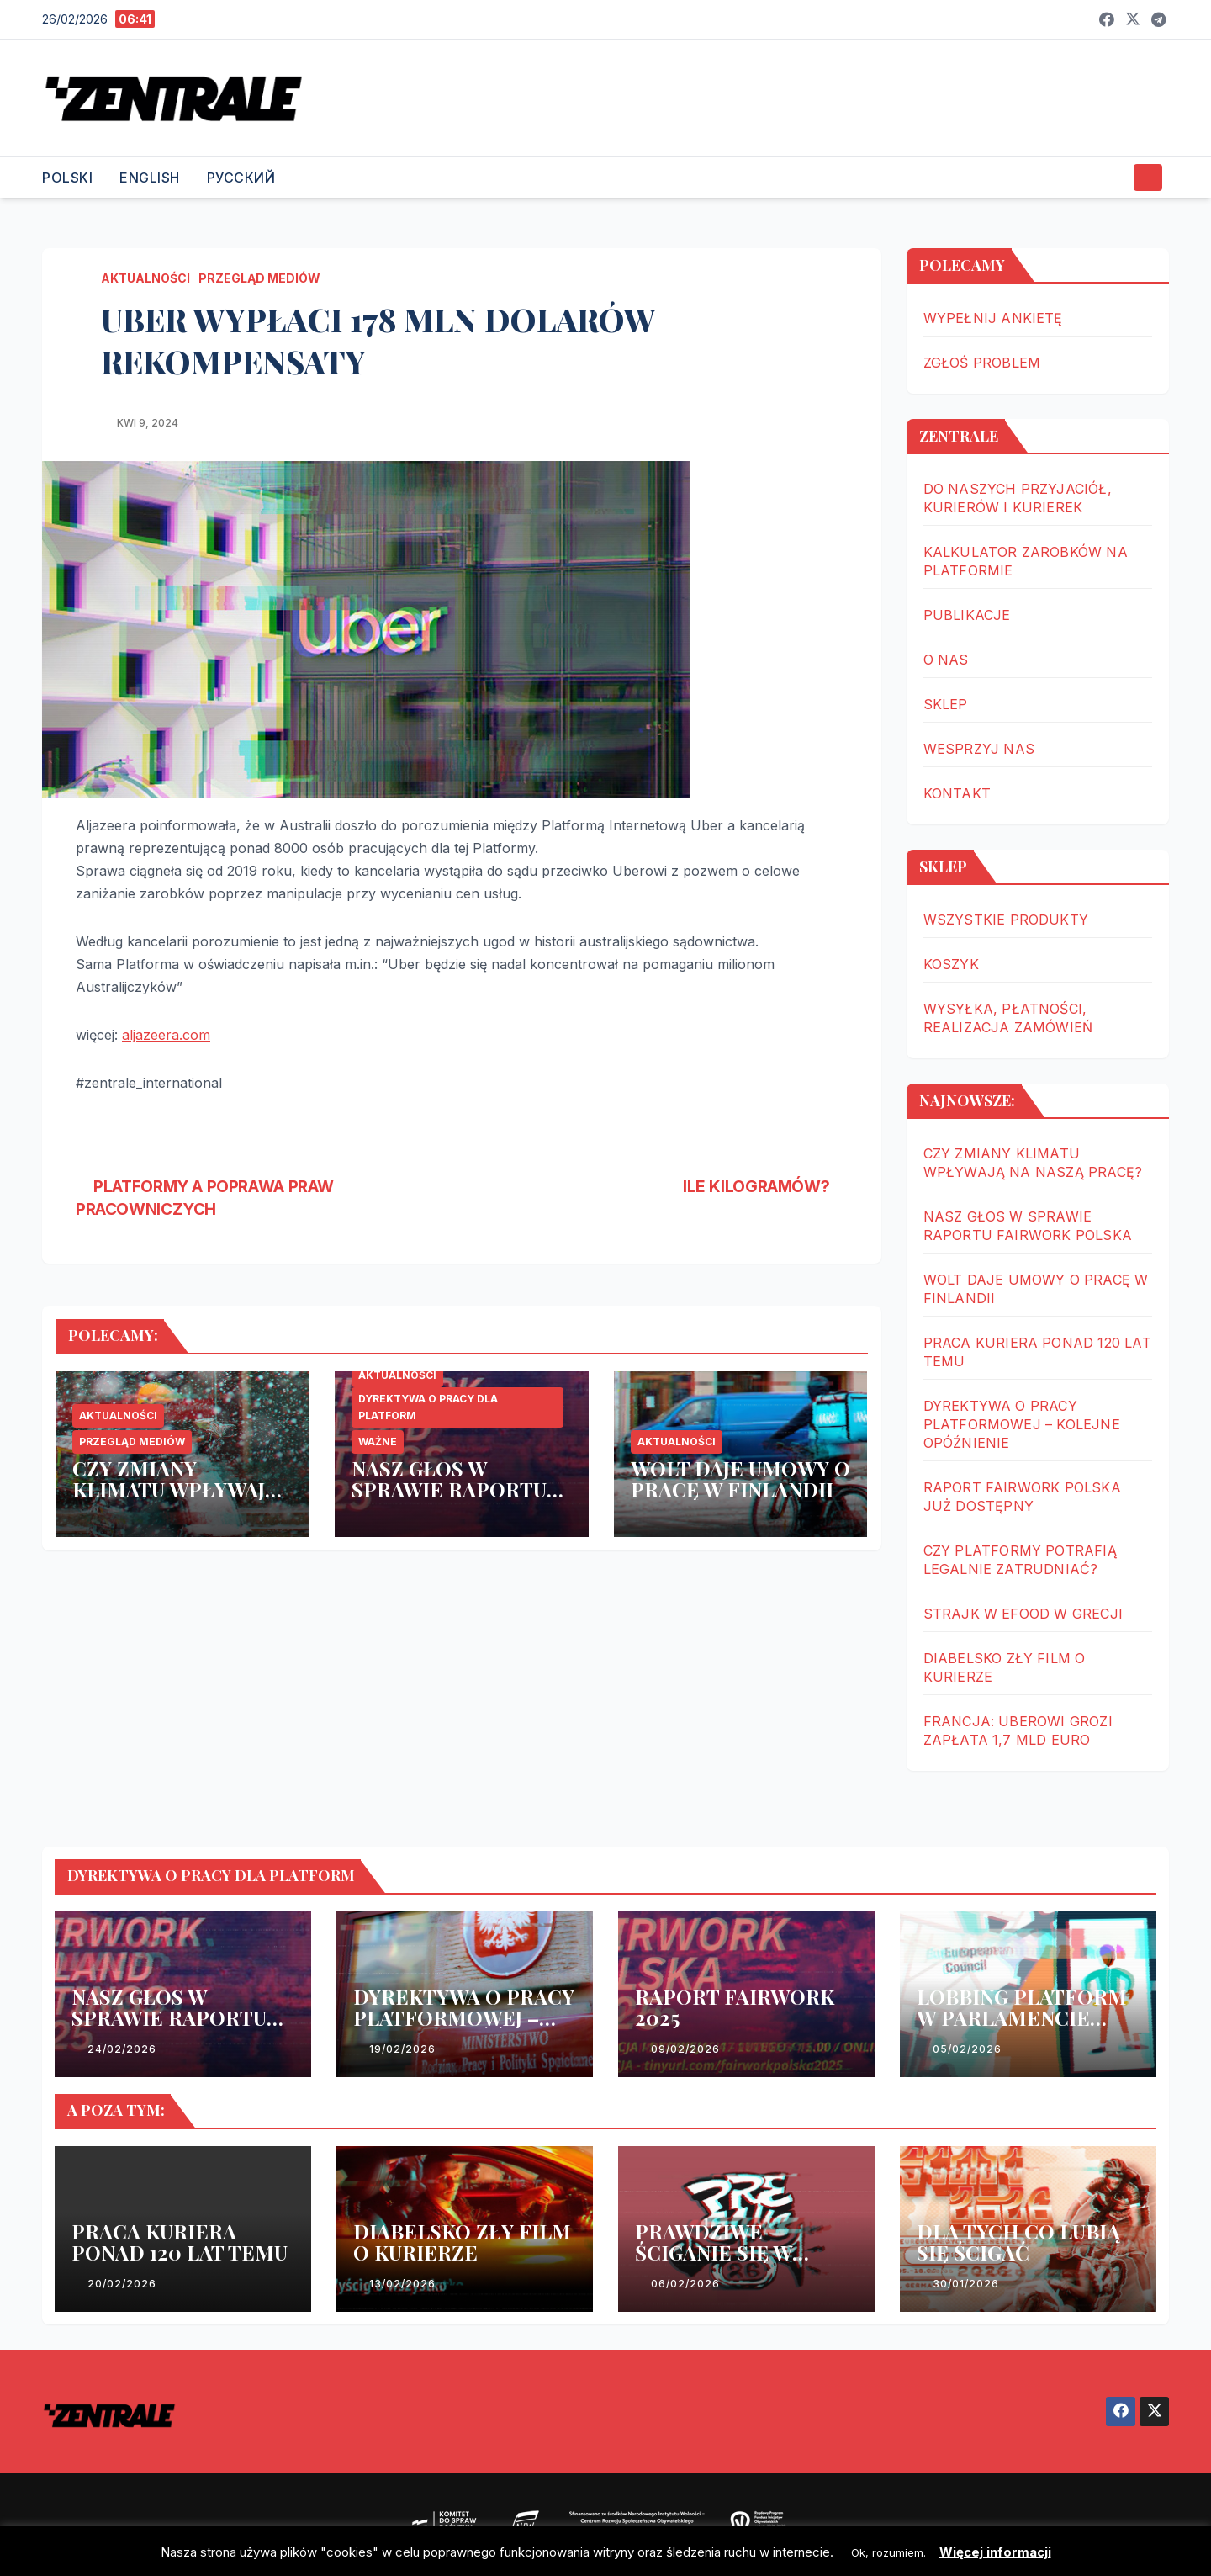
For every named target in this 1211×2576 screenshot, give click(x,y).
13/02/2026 (402, 2283)
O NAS (946, 659)
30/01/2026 (966, 2283)
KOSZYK (951, 964)
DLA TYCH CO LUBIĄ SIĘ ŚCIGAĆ (1018, 2242)
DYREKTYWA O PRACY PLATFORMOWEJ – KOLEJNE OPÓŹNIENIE (1021, 1424)
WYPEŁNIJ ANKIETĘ (993, 318)
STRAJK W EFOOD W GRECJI (1023, 1613)
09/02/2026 (685, 2049)
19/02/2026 (402, 2049)
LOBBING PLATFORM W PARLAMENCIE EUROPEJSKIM (1022, 2017)
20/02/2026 (121, 2283)
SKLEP (945, 704)
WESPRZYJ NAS (978, 748)
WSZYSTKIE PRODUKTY (1006, 919)
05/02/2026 (967, 2049)
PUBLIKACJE (967, 615)
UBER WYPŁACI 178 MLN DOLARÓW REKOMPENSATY (378, 340)
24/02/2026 (121, 2049)
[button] (1113, 177)
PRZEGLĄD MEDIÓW (259, 278)
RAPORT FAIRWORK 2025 (734, 2007)
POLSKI (67, 177)
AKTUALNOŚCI (145, 278)
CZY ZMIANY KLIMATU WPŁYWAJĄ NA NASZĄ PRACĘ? (175, 1489)
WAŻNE (377, 1441)
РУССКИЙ (241, 177)
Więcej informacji (995, 2552)
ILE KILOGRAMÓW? (765, 1186)
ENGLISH (149, 177)
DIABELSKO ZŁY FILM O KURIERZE (462, 2242)
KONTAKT (957, 793)
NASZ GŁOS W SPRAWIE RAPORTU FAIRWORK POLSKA (450, 1489)
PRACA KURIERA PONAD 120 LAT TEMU (179, 2242)
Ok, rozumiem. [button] (888, 2552)
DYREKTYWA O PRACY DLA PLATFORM (428, 1407)
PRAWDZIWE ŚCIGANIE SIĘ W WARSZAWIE (713, 2252)
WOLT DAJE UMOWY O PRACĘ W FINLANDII (740, 1479)
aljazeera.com (166, 1034)
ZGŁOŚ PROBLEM (982, 362)
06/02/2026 (685, 2283)
